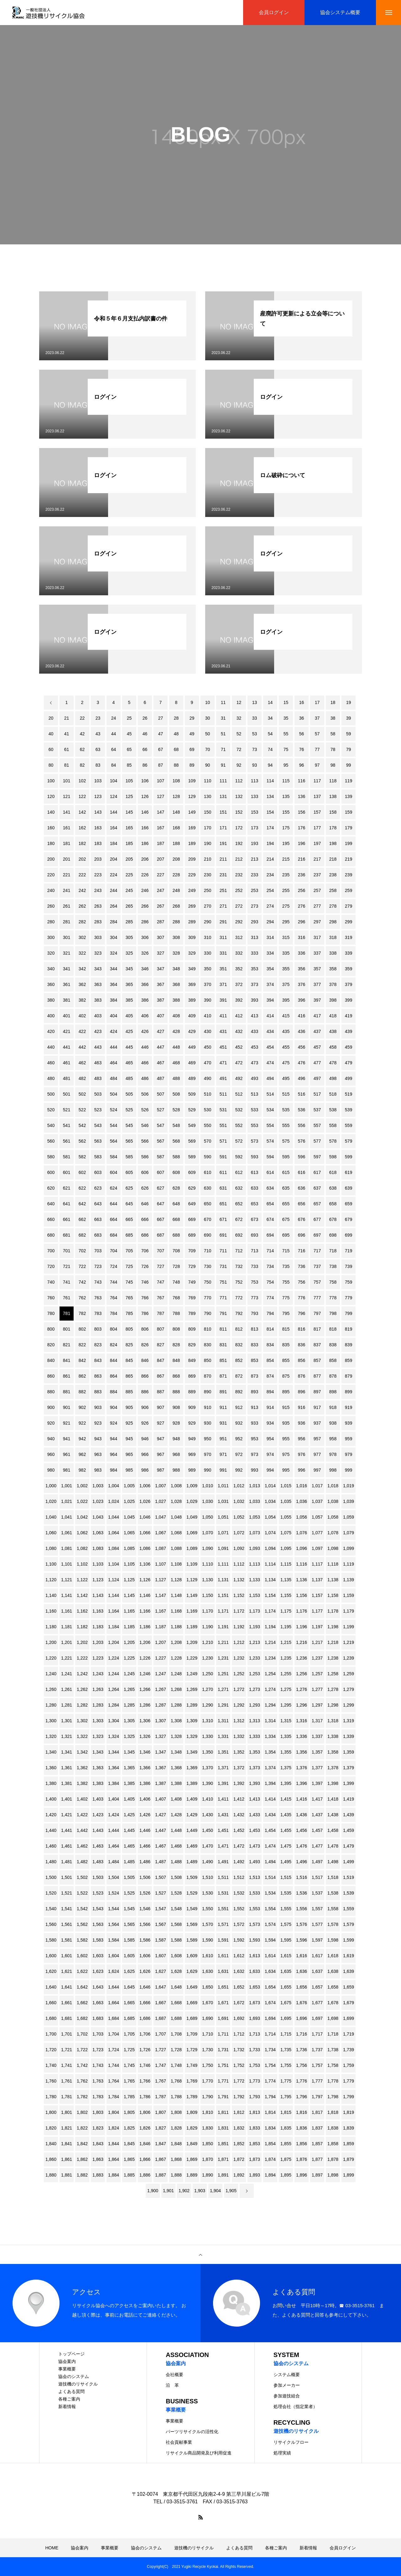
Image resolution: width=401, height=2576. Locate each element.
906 (144, 1407)
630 (207, 1188)
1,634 (270, 1971)
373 (254, 984)
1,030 (207, 1501)
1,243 (97, 1673)
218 (332, 859)
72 (239, 749)
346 (144, 968)
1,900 (152, 2190)
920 (51, 1423)
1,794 (270, 2096)
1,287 (160, 1705)
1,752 (238, 2065)
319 (348, 937)
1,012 (238, 1485)
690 (207, 1235)
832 (238, 1344)
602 (82, 1172)
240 (51, 890)
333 (254, 953)
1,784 (113, 2096)
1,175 (285, 1611)
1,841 (66, 2143)
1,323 (97, 1736)
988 (176, 1470)
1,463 (97, 1846)
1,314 (270, 1720)
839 (348, 1344)
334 (270, 953)
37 (317, 718)
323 (98, 953)
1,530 (207, 1892)
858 (332, 1360)
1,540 (50, 1908)
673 (254, 1219)
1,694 (270, 2018)
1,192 (238, 1626)
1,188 (176, 1626)
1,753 (254, 2065)
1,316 (301, 1720)
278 (332, 906)
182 (82, 843)
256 (301, 890)
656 (301, 1203)
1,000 (50, 1485)
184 (113, 843)
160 (51, 827)
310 (207, 937)
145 (129, 812)
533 (254, 1109)
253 (254, 890)
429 (191, 1031)
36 (301, 718)
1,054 (270, 1517)
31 (223, 718)
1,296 (301, 1705)
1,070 (207, 1532)
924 (113, 1423)
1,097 (317, 1548)
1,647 (160, 1986)
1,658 (332, 1986)
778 (332, 1297)
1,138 (332, 1579)
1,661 (66, 2002)
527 (160, 1109)
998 (332, 1470)
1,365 (129, 1767)
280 (51, 921)
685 (129, 1235)
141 (66, 812)
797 (317, 1313)
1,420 (50, 1814)
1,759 (348, 2065)
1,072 (238, 1532)
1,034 (270, 1501)
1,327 (160, 1736)
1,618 (332, 1955)
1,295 (285, 1705)
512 (238, 1094)
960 (51, 1454)
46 (145, 733)
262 (82, 906)
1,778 (332, 2080)
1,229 (191, 1658)
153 (254, 812)
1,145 (129, 1595)
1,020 (50, 1501)
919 (348, 1407)
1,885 (129, 2174)
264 (113, 906)
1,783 (97, 2096)
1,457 (317, 1830)
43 (98, 733)
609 (191, 1172)
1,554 (270, 1908)
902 (82, 1407)
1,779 (348, 2080)
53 (254, 733)
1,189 (191, 1626)
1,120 (50, 1579)
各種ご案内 (69, 2399)
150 (207, 812)
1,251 (223, 1673)
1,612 (238, 1955)
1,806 (144, 2112)
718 (332, 1250)
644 (113, 1203)
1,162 (82, 1611)
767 (160, 1297)
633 (254, 1188)
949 (191, 1438)
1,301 (66, 1720)
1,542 (82, 1908)
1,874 (270, 2159)
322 (82, 953)
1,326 (144, 1736)
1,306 (144, 1720)
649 (191, 1203)
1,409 (191, 1799)
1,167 (160, 1611)
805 (129, 1329)
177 (317, 827)
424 (113, 1031)
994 (270, 1470)
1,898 (332, 2174)
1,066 (144, 1532)
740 (51, 1282)
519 (348, 1094)
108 (176, 780)
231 (223, 874)
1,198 (332, 1626)
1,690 (207, 2018)
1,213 (254, 1642)
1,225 (129, 1658)
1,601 (66, 1955)
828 (176, 1344)
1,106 (144, 1564)
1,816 (301, 2112)
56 (301, 733)
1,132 (238, 1579)
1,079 (348, 1532)
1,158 (332, 1595)
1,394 (270, 1783)
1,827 (160, 2127)
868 (176, 1376)
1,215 (285, 1642)
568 (176, 1141)
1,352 (238, 1752)
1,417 (317, 1799)
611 (223, 1172)
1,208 (176, 1642)
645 (129, 1203)
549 (191, 1125)
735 (285, 1266)
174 (270, 827)
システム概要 (286, 2374)
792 (238, 1313)
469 (191, 1062)
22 (82, 718)
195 (285, 843)
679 (348, 1219)
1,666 (144, 2002)
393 (254, 1000)
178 (332, 827)
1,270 (207, 1689)
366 (144, 984)
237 (317, 874)
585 (129, 1156)
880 (51, 1391)
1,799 (348, 2096)
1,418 (332, 1799)
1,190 (207, 1626)
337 (317, 953)
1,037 (317, 1501)
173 (254, 827)
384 (113, 1000)
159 (348, 812)
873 (254, 1376)
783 (98, 1313)
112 (238, 780)
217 (317, 859)
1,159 (348, 1595)
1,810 (207, 2112)
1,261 (66, 1689)
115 (285, 780)
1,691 (223, 2018)
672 (238, 1219)
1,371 (223, 1767)
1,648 (176, 1986)
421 (66, 1031)
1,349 (191, 1752)
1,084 (113, 1548)
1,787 (160, 2096)
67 (160, 749)
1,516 (301, 1877)
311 (223, 937)
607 (160, 1172)
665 (129, 1219)
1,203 (97, 1642)
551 (223, 1125)
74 (270, 749)
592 (238, 1156)
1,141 (66, 1595)
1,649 (191, 1986)
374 (270, 984)
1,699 (348, 2018)
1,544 (113, 1908)
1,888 (176, 2174)
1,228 (176, 1658)
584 (113, 1156)
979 (348, 1454)
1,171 (223, 1611)
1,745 (129, 2065)
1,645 (129, 1986)
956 (301, 1438)
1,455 (285, 1830)
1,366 (144, 1767)
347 (160, 968)
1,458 (332, 1830)
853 (254, 1360)
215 (285, 859)
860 (51, 1376)
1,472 (238, 1846)
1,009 (191, 1485)
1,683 (97, 2018)
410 (207, 1015)
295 (285, 921)
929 (191, 1423)
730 (207, 1266)
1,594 (270, 1939)
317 (317, 937)
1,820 (50, 2127)
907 (160, 1407)
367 (160, 984)
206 (144, 859)
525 (129, 1109)
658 (332, 1203)
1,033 (254, 1501)
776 (301, 1297)
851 (223, 1360)
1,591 (223, 1939)
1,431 (223, 1814)
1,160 (50, 1611)
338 (332, 953)
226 (144, 874)
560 (51, 1141)
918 (332, 1407)
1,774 (270, 2080)
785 (129, 1313)
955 (285, 1438)
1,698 (332, 2018)
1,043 (97, 1517)
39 (348, 718)
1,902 (184, 2190)
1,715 (285, 2033)
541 (66, 1125)
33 (254, 718)
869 (191, 1376)
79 (348, 749)
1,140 (50, 1595)
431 (223, 1031)
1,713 (254, 2033)
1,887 (160, 2174)
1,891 (223, 2174)
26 (145, 718)
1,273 (254, 1689)
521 (66, 1109)
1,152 (238, 1595)
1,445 (129, 1830)
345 (129, 968)
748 (176, 1282)
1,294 (270, 1705)
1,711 (223, 2033)
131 (223, 796)
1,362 (82, 1767)
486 (144, 1078)
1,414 (270, 1799)
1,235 (285, 1658)
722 (82, 1266)
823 (98, 1344)
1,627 (160, 1971)
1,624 (113, 1971)
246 (144, 890)
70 (207, 749)
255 (285, 890)
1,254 (270, 1673)
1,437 (317, 1814)
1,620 (50, 1971)
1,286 (144, 1705)
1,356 (301, 1752)
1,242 (82, 1673)
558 (332, 1125)
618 (332, 1172)
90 (207, 765)
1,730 (207, 2049)
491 (223, 1078)
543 (98, 1125)
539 (348, 1109)
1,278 (332, 1689)
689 (191, 1235)
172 (238, 827)
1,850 (207, 2143)
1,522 (82, 1892)
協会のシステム (73, 2376)
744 (113, 1282)
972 (238, 1454)
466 (144, 1062)
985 (129, 1470)
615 (285, 1172)
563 (98, 1141)
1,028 (176, 1501)
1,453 (254, 1830)
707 (160, 1250)
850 (207, 1360)
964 (113, 1454)
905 (129, 1407)
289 (191, 921)
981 (66, 1470)
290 (207, 921)
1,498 (332, 1861)
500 (51, 1094)
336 (301, 953)
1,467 (160, 1846)
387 (160, 1000)
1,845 (129, 2143)
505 (129, 1094)
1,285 (129, 1705)
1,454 (270, 1830)
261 (66, 906)
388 (176, 1000)
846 (144, 1360)
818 (332, 1329)
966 (144, 1454)
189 (191, 843)
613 (254, 1172)
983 (98, 1470)
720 (51, 1266)
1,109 (191, 1564)
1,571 (223, 1924)
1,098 (332, 1548)
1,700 (50, 2033)
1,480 (50, 1861)
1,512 (238, 1877)
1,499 (348, 1861)
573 (254, 1141)
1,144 (113, 1595)
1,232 (238, 1658)
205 (129, 859)
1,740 (50, 2065)
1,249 (191, 1673)
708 (176, 1250)
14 (270, 702)
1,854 (270, 2143)
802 (82, 1329)
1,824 (113, 2127)
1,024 (113, 1501)
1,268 (176, 1689)
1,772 (238, 2080)
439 (348, 1031)
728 (176, 1266)
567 (160, 1141)
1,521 (66, 1892)
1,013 (254, 1485)
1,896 (301, 2174)
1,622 (82, 1971)
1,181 (66, 1626)
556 (301, 1125)
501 (66, 1094)
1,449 (191, 1830)
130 (207, 796)
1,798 (332, 2096)
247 (160, 890)
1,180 (50, 1626)
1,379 (348, 1767)
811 (223, 1329)
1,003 (97, 1485)
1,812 (238, 2112)
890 (207, 1391)
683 (98, 1235)
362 (82, 984)
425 (129, 1031)
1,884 (113, 2174)
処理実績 (282, 2453)
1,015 (285, 1485)
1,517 (317, 1877)
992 (238, 1470)
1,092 (238, 1548)
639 (348, 1188)
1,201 (66, 1642)
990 (207, 1470)
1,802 (82, 2112)
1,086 (144, 1548)
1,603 (97, 1955)
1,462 (82, 1846)
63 (98, 749)
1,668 (176, 2002)
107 (160, 780)
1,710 (207, 2033)
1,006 (144, 1485)
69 (192, 749)
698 (332, 1235)
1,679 (348, 2002)
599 (348, 1156)
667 (160, 1219)
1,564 (113, 1924)
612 (238, 1172)
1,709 (191, 2033)
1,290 (207, 1705)
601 (66, 1172)
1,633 (254, 1971)
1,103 (97, 1564)
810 (207, 1329)
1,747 (160, 2065)
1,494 (270, 1861)
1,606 (144, 1955)
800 (51, 1329)
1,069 (191, 1532)
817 (317, 1329)
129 (191, 796)
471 (223, 1062)
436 (301, 1031)
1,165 (129, 1611)
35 (286, 718)
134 (270, 796)
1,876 (301, 2159)
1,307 (160, 1720)
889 (191, 1391)
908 (176, 1407)
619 (348, 1172)
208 (176, 859)
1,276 (301, 1689)
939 (348, 1423)
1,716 (301, 2033)
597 (317, 1156)
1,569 (191, 1924)
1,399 (348, 1783)
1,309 (191, 1720)
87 (160, 765)
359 (348, 968)
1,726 (144, 2049)
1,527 (160, 1892)
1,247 (160, 1673)
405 (129, 1015)
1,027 (160, 1501)
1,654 (270, 1986)
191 (223, 843)
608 (176, 1172)
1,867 (160, 2159)
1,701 (66, 2033)
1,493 (254, 1861)
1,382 (82, 1783)
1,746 (144, 2065)
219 (348, 859)
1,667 (160, 2002)
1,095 (285, 1548)
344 (113, 968)
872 (238, 1376)
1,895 (285, 2174)
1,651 (223, 1986)
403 (98, 1015)
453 (254, 1047)
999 (348, 1470)
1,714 (270, 2033)
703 (98, 1250)
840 (51, 1360)
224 (113, 874)
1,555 (285, 1908)
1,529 (191, 1892)
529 (191, 1109)
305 (129, 937)
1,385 (129, 1783)
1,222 (82, 1658)
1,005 (129, 1485)
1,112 (238, 1564)
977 (317, 1454)
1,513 (254, 1877)
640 (51, 1203)
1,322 (82, 1736)
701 (66, 1250)
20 (51, 718)
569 (191, 1141)
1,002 (82, 1485)
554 (270, 1125)
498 (332, 1078)
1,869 (191, 2159)
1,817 (317, 2112)
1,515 (285, 1877)
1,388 (176, 1783)
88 (176, 765)
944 (113, 1438)
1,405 (129, 1799)
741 (66, 1282)
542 (82, 1125)
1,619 (348, 1955)
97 (317, 765)
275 (285, 906)
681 (66, 1235)
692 (238, 1235)
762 (82, 1297)
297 (317, 921)
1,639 (348, 1971)
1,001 (66, 1485)
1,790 (207, 2096)
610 (207, 1172)
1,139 (348, 1579)
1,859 (348, 2143)
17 (317, 702)
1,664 (113, 2002)
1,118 (332, 1564)
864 (113, 1376)
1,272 (238, 1689)
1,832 (238, 2127)
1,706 (144, 2033)
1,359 (348, 1752)
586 (144, 1156)
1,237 (317, 1658)
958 (332, 1438)
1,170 (207, 1611)
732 (238, 1266)
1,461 (66, 1846)
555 (285, 1125)
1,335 (285, 1736)
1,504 (113, 1877)
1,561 (66, 1924)
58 (333, 733)
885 (129, 1391)
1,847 (160, 2143)
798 (332, 1313)
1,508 (176, 1877)
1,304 (113, 1720)
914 (270, 1407)
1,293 (254, 1705)
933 (254, 1423)
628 (176, 1188)
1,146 (144, 1595)
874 (270, 1376)
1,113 (254, 1564)
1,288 (176, 1705)
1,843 (97, 2143)
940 (51, 1438)
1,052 (238, 1517)
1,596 (301, 1939)
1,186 (144, 1626)
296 (301, 921)
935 (285, 1423)
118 (332, 780)
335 (285, 953)
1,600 (50, 1955)
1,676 (301, 2002)
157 (317, 812)
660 (51, 1219)
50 (207, 733)
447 (160, 1047)
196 (301, 843)
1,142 (82, 1595)
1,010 (207, 1485)
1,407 (160, 1799)
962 (82, 1454)
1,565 (129, 1924)
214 (270, 859)
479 (348, 1062)
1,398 (332, 1783)
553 (254, 1125)
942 (82, 1438)
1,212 (238, 1642)
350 (207, 968)
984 (113, 1470)
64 (113, 749)
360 (51, 984)
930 (207, 1423)
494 (270, 1078)
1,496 (301, 1861)
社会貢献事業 (179, 2442)
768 (176, 1297)
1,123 (97, 1579)
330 (207, 953)
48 (176, 733)
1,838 (332, 2127)
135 (285, 796)
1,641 (66, 1986)
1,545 (129, 1908)
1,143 (97, 1595)
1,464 (113, 1846)
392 (238, 1000)
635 (285, 1188)
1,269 (191, 1689)
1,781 (66, 2096)
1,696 (301, 2018)
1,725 (129, 2049)
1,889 (191, 2174)
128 (176, 796)
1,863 (97, 2159)
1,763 (97, 2080)
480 (51, 1078)
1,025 (129, 1501)
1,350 (207, 1752)
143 (98, 812)
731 (223, 1266)
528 (176, 1109)
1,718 (332, 2033)
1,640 (50, 1986)
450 (207, 1047)
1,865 (129, 2159)
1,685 (129, 2018)
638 (332, 1188)
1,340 (50, 1752)
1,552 (238, 1908)
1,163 (97, 1611)
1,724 (113, 2049)
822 (82, 1344)
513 (254, 1094)
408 (176, 1015)
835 (285, 1344)
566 (144, 1141)
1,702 (82, 2033)
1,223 (97, 1658)
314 (270, 937)
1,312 (238, 1720)
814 (270, 1329)
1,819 (348, 2112)
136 (301, 796)
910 (207, 1407)
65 (129, 749)
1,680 (50, 2018)
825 (129, 1344)
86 (145, 765)
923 (98, 1423)
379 (348, 984)
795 (285, 1313)
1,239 (348, 1658)
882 (82, 1391)
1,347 (160, 1752)
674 (270, 1219)
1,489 (191, 1861)
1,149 (191, 1595)
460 (51, 1062)
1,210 (207, 1642)
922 (82, 1423)
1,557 (317, 1908)
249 (191, 890)
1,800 (50, 2112)
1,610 (207, 1955)
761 (66, 1297)
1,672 (238, 2002)
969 (191, 1454)
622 (82, 1188)
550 (207, 1125)
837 (317, 1344)
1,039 (348, 1501)
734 (270, 1266)
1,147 (160, 1595)
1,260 (50, 1689)
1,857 (317, 2143)
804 (113, 1329)
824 (113, 1344)
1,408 (176, 1799)
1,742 (82, 2065)
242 (82, 890)
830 (207, 1344)
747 (160, 1282)
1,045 (129, 1517)
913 (254, 1407)
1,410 (207, 1799)
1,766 (144, 2080)
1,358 (332, 1752)
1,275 (285, 1689)
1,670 (207, 2002)
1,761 (66, 2080)
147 (160, 812)
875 (285, 1376)
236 (301, 874)
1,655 (285, 1986)
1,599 (348, 1939)
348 (176, 968)
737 (317, 1266)
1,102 (82, 1564)
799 (348, 1313)
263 (98, 906)
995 (285, 1470)
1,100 (50, 1564)
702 (82, 1250)
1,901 (168, 2190)
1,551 (223, 1908)
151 (223, 812)
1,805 (129, 2112)
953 (254, 1438)
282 (82, 921)
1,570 (207, 1924)
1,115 (285, 1564)
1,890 (207, 2174)
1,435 (285, 1814)
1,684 (113, 2018)
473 (254, 1062)
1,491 (223, 1861)
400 (51, 1015)
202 (82, 859)
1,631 (223, 1971)
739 (348, 1266)
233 (254, 874)
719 (348, 1250)
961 (66, 1454)
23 (98, 718)
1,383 (97, 1783)
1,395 (285, 1783)
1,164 (113, 1611)
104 (113, 780)
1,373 (254, 1767)
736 (301, 1266)
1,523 (97, 1892)
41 (66, 733)
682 (82, 1235)
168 (176, 827)
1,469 (191, 1846)
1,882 (82, 2174)
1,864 (113, 2159)
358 (332, 968)
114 (270, 780)
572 (238, 1141)
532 (238, 1109)
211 (223, 859)
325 (129, 953)
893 (254, 1391)
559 (348, 1125)
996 (301, 1470)
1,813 (254, 2112)
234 (270, 874)
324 (113, 953)
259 (348, 890)
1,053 (254, 1517)
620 (51, 1188)
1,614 (270, 1955)
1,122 (82, 1579)
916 (301, 1407)
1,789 (191, 2096)
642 (82, 1203)
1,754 (270, 2065)
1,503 (97, 1877)
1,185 (129, 1626)
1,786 (144, 2096)
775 (285, 1297)
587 (160, 1156)
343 (98, 968)
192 (238, 843)
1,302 (82, 1720)
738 (332, 1266)
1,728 (176, 2049)
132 (238, 796)
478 (332, 1062)
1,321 (66, 1736)
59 (348, 733)
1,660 (50, 2002)
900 (51, 1407)
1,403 (97, 1799)
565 (129, 1141)
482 (82, 1078)
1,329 (191, 1736)
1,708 (176, 2033)
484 (113, 1078)
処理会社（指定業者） (295, 2406)
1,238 (332, 1658)
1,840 (50, 2143)
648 (176, 1203)
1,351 (223, 1752)
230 (207, 874)
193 (254, 843)
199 (348, 843)
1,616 (301, 1955)
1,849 (191, 2143)
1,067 (160, 1532)
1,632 (238, 1971)
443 (98, 1047)
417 (317, 1015)
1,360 (50, 1767)
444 (113, 1047)
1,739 (348, 2049)
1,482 (82, 1861)
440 (51, 1047)
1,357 (317, 1752)
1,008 (176, 1485)
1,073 (254, 1532)
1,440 (50, 1830)
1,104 (113, 1564)
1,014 (270, 1485)
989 (191, 1470)
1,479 (348, 1846)
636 (301, 1188)
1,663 (97, 2002)
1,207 (160, 1642)
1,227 (160, 1658)
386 (144, 1000)
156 (301, 812)
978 (332, 1454)
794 (270, 1313)
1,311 (223, 1720)
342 (82, 968)
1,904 (215, 2190)
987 (160, 1470)
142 (82, 812)
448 (176, 1047)
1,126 (144, 1579)
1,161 (66, 1611)
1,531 (223, 1892)
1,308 (176, 1720)
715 (285, 1250)
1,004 (113, 1485)
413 (254, 1015)
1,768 (176, 2080)
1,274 (270, 1689)
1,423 (97, 1814)
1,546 (144, 1908)
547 (160, 1125)
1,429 (191, 1814)
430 (207, 1031)
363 (98, 984)
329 (191, 953)
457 (317, 1047)
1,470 (207, 1846)
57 (317, 733)
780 (51, 1313)
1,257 (317, 1673)
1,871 (223, 2159)
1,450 (207, 1830)
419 (348, 1015)
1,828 (176, 2127)
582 (82, 1156)
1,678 (332, 2002)
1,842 (82, 2143)
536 (301, 1109)
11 (223, 702)
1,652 (238, 1986)
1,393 (254, 1783)
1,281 (66, 1705)
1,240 (50, 1673)
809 (191, 1329)
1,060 (50, 1532)
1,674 (270, 2002)
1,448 (176, 1830)
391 (223, 1000)
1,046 (144, 1517)
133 (254, 796)
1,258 (332, 1673)
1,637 (317, 1971)
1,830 (207, 2127)
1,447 (160, 1830)
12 (239, 702)
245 (129, 890)
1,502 (82, 1877)
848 (176, 1360)
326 (144, 953)
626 (144, 1188)
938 (332, 1423)
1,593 (254, 1939)
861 (66, 1376)
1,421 (66, 1814)
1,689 (191, 2018)
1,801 (66, 2112)
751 (223, 1282)
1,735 (285, 2049)
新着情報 (67, 2406)
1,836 (301, 2127)
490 (207, 1078)
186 (144, 843)
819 (348, 1329)
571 (223, 1141)
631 (223, 1188)
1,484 (113, 1861)
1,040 (50, 1517)
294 (270, 921)
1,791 (223, 2096)
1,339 (348, 1736)
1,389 (191, 1783)
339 (348, 953)
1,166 (144, 1611)
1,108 (176, 1564)
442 (82, 1047)
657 (317, 1203)
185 (129, 843)
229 (191, 874)
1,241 (66, 1673)
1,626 (144, 1971)
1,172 (238, 1611)
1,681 (66, 2018)
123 (98, 796)
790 (207, 1313)
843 (98, 1360)
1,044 (113, 1517)
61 (66, 749)
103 (98, 780)
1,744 (113, 2065)
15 (286, 702)
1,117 (317, 1564)
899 (348, 1391)
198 (332, 843)
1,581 (66, 1939)
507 (160, 1094)
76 (301, 749)
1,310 (207, 1720)
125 (129, 796)
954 (270, 1438)
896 (301, 1391)
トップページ (71, 2354)
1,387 (160, 1783)
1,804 (113, 2112)
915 (285, 1407)
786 (144, 1313)
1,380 (50, 1783)
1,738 (332, 2049)
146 (144, 812)
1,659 (348, 1986)
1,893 (254, 2174)
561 (66, 1141)
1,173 (254, 1611)
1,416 (301, 1799)
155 (285, 812)
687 (160, 1235)
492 (238, 1078)
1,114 (270, 1564)
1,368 (176, 1767)
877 (317, 1376)
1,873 (254, 2159)
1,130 (207, 1579)
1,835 (285, 2127)
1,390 (207, 1783)
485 (129, 1078)
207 (160, 859)
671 (223, 1219)
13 (254, 702)
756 (301, 1282)
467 (160, 1062)
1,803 (97, 2112)
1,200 (50, 1642)
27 (160, 718)
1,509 (191, 1877)
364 (113, 984)
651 (223, 1203)
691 (223, 1235)
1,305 (129, 1720)
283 (98, 921)
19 (348, 702)
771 (223, 1297)
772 (238, 1297)
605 (129, 1172)
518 (332, 1094)
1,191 (223, 1626)
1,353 (254, 1752)
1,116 (301, 1564)
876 (301, 1376)
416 (301, 1015)
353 (254, 968)
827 (160, 1344)
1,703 (97, 2033)
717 (317, 1250)
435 (285, 1031)
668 (176, 1219)
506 (144, 1094)
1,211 (223, 1642)
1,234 (270, 1658)
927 (160, 1423)
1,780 (50, 2096)
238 (332, 874)
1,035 (285, 1501)
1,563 (97, 1924)
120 (51, 796)
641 (66, 1203)
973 (254, 1454)
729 (191, 1266)
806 (144, 1329)
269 (191, 906)
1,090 (207, 1548)
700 (51, 1250)
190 (207, 843)
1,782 (82, 2096)
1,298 (332, 1705)
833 (254, 1344)
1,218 (332, 1642)
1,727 (160, 2049)
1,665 (129, 2002)
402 (82, 1015)
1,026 (144, 1501)
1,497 (317, 1861)
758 (332, 1282)
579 (348, 1141)
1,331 (223, 1736)
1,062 (82, 1532)
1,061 (66, 1532)
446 (144, 1047)
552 (238, 1125)
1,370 (207, 1767)
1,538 (332, 1892)
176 (301, 827)
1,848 (176, 2143)
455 (285, 1047)
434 (270, 1031)
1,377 (317, 1767)
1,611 (223, 1955)
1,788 (176, 2096)
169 (191, 827)
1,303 (97, 1720)
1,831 (223, 2127)
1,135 (285, 1579)
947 (160, 1438)
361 (66, 984)
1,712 (238, 2033)
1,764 (113, 2080)
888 (176, 1391)
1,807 (160, 2112)
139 (348, 796)
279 (348, 906)
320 (51, 953)
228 (176, 874)
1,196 (301, 1626)
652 (238, 1203)
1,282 (82, 1705)
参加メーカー (286, 2385)
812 (238, 1329)
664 (113, 1219)
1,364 (113, 1767)
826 (144, 1344)
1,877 (317, 2159)
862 (82, 1376)
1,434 (270, 1814)
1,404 (113, 1799)
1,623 (97, 1971)
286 (144, 921)
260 (51, 906)
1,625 (129, 1971)
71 (223, 749)
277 (317, 906)
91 (223, 765)
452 (238, 1047)
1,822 (82, 2127)
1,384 (113, 1783)
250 (207, 890)
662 (82, 1219)
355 (285, 968)
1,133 (254, 1579)
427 (160, 1031)
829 (191, 1344)
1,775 (285, 2080)
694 (270, 1235)
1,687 (160, 2018)
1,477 (317, 1846)
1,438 (332, 1814)
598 (332, 1156)
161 (66, 827)
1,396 (301, 1783)
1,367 (160, 1767)
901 (66, 1407)
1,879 (348, 2159)
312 (238, 937)
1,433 (254, 1814)
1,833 (254, 2127)
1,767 (160, 2080)
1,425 (129, 1814)
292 (238, 921)
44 (113, 733)
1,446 (144, 1830)
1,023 (97, 1501)
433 (254, 1031)
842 (82, 1360)
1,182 (82, 1626)
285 (129, 921)
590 (207, 1156)
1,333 (254, 1736)
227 (160, 874)
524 (113, 1109)
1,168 (176, 1611)
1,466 (144, 1846)
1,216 (301, 1642)
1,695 (285, 2018)
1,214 (270, 1642)
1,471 (223, 1846)
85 (129, 765)
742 (82, 1282)
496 (301, 1078)
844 (113, 1360)
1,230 (207, 1658)
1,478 (332, 1846)
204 (113, 859)
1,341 (66, 1752)
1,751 (223, 2065)
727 (160, 1266)
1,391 (223, 1783)
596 (301, 1156)
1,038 (332, 1501)
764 (113, 1297)
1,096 (301, 1548)
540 (51, 1125)
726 (144, 1266)
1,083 (97, 1548)
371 (223, 984)
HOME (51, 2547)
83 (98, 765)
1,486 (144, 1861)
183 (98, 843)
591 (223, 1156)
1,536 (301, 1892)
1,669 (191, 2002)
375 (285, 984)
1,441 (66, 1830)
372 (238, 984)
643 (98, 1203)
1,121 (66, 1579)
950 (207, 1438)
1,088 (176, 1548)
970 (207, 1454)
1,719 (348, 2033)
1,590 (207, 1939)
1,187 (160, 1626)
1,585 (129, 1939)
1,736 (301, 2049)
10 (207, 702)
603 (98, 1172)
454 (270, 1047)
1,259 (348, 1673)
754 (270, 1282)
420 (51, 1031)
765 (129, 1297)
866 (144, 1376)
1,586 (144, 1939)
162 (82, 827)
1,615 (285, 1955)
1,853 (254, 2143)
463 (98, 1062)
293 (254, 921)
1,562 (82, 1924)
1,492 (238, 1861)
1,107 (160, 1564)
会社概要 (174, 2374)
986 (144, 1470)
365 (129, 984)
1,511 (223, 1877)
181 (66, 843)
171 (223, 827)
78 (333, 749)
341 (66, 968)
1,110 (207, 1564)
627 (160, 1188)
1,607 (160, 1955)
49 (192, 733)
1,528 (176, 1892)
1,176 (301, 1611)
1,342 (82, 1752)
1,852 (238, 2143)
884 (113, 1391)
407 (160, 1015)
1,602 (82, 1955)
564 (113, 1141)
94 (270, 765)
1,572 (238, 1924)
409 (191, 1015)
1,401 (66, 1799)
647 (160, 1203)
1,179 (348, 1611)
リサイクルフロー (291, 2442)
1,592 (238, 1939)
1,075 (285, 1532)
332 (238, 953)
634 (270, 1188)
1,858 (332, 2143)
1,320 (50, 1736)
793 (254, 1313)
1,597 (317, 1939)
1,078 (332, 1532)
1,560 (50, 1924)
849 (191, 1360)
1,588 (176, 1939)
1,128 (176, 1579)
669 (191, 1219)
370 (207, 984)
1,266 (144, 1689)
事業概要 (67, 2369)
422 (82, 1031)
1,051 (223, 1517)
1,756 (301, 2065)
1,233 (254, 1658)
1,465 (129, 1846)
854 (270, 1360)
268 (176, 906)
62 (82, 749)
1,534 (270, 1892)
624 (113, 1188)
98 (333, 765)
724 (113, 1266)
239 (348, 874)
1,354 (270, 1752)
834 (270, 1344)
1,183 (97, 1626)
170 (207, 827)
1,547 (160, 1908)
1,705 (129, 2033)
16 (301, 702)
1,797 (317, 2096)
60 (51, 749)
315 (285, 937)
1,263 (97, 1689)
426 (144, 1031)
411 (223, 1015)
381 (66, 1000)
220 (51, 874)
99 (348, 765)
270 (207, 906)
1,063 (97, 1532)
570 (207, 1141)
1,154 (270, 1595)
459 (348, 1047)
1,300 (50, 1720)
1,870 (207, 2159)
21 (66, 718)
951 (223, 1438)
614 (270, 1172)
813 (254, 1329)
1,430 (207, 1814)
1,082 (82, 1548)
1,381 (66, 1783)
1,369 (191, 1767)
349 (191, 968)
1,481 (66, 1861)
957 (317, 1438)
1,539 (348, 1892)
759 (348, 1282)
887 (160, 1391)
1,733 (254, 2049)
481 (66, 1078)
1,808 (176, 2112)
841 (66, 1360)
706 (144, 1250)
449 (191, 1047)
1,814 (270, 2112)
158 (332, 812)
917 (317, 1407)
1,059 (348, 1517)
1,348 (176, 1752)
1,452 (238, 1830)
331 (223, 953)
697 (317, 1235)
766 (144, 1297)
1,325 (129, 1736)
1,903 (199, 2190)
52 (239, 733)
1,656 (301, 1986)
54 (270, 733)
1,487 (160, 1861)
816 (301, 1329)
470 (207, 1062)
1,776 (301, 2080)
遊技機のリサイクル (78, 2384)
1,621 (66, 1971)
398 (332, 1000)
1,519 (348, 1877)
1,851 (223, 2143)
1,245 (129, 1673)
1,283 (97, 1705)
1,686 (144, 2018)
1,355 (285, 1752)
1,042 (82, 1517)
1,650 (207, 1986)
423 (98, 1031)
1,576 (301, 1924)
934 (270, 1423)
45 (129, 733)
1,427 (160, 1814)
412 (238, 1015)
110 (207, 780)
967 (160, 1454)
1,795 (285, 2096)
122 (82, 796)
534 (270, 1109)
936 (301, 1423)
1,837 (317, 2127)
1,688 (176, 2018)
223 (98, 874)
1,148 (176, 1595)
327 (160, 953)
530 (207, 1109)
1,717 (317, 2033)
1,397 (317, 1783)
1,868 (176, 2159)
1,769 (191, 2080)
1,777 (317, 2080)
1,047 (160, 1517)
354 (270, 968)
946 (144, 1438)
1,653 (254, 1986)
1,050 (207, 1517)
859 (348, 1360)
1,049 (191, 1517)
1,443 (97, 1830)
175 (285, 827)
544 (113, 1125)
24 (113, 718)
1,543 (97, 1908)
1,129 (191, 1579)
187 (160, 843)
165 (129, 827)
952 (238, 1438)
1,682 (82, 2018)
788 (176, 1313)
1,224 (113, 1658)
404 (113, 1015)
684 (113, 1235)
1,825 (129, 2127)
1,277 (317, 1689)
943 (98, 1438)
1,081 (66, 1548)
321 (66, 953)
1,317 (317, 1720)
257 (317, 890)
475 (285, 1062)
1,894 (270, 2174)
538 (332, 1109)
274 (270, 906)
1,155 (285, 1595)
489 (191, 1078)
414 (270, 1015)
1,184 (113, 1626)
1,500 (50, 1877)
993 (254, 1470)
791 (223, 1313)
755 (285, 1282)
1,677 (317, 2002)
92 (239, 765)
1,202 (82, 1642)
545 (129, 1125)
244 (113, 890)
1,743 (97, 2065)
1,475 (285, 1846)
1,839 (348, 2127)
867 (160, 1376)
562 (82, 1141)
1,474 (270, 1846)
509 (191, 1094)
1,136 (301, 1579)
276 (301, 906)
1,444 (113, 1830)
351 (223, 968)
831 (223, 1344)
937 (317, 1423)
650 (207, 1203)
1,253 (254, 1673)
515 (285, 1094)
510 (207, 1094)
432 (238, 1031)
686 (144, 1235)
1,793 (254, 2096)
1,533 (254, 1892)
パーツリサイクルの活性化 (192, 2431)
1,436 (301, 1814)
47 (160, 733)
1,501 (66, 1877)
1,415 (285, 1799)
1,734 (270, 2049)
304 (113, 937)
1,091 (223, 1548)
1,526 (144, 1892)
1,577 (317, 1924)
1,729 (191, 2049)
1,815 (285, 2112)
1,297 (317, 1705)
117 (317, 780)
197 (317, 843)
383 (98, 1000)
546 (144, 1125)
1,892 (238, 2174)
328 (176, 953)
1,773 (254, 2080)
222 (82, 874)
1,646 (144, 1986)
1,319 (348, 1720)
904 (113, 1407)
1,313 (254, 1720)
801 (66, 1329)
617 (317, 1172)
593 (254, 1156)
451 (223, 1047)
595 (285, 1156)
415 (285, 1015)
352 (238, 968)
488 (176, 1078)
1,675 (285, 2002)
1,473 (254, 1846)
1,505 (129, 1877)
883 (98, 1391)
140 (51, 812)
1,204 (113, 1642)
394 (270, 1000)
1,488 (176, 1861)
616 (301, 1172)
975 (285, 1454)
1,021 (66, 1501)
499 (348, 1078)
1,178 (332, 1611)
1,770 (207, 2080)
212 (238, 859)
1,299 (348, 1705)
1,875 (285, 2159)
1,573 (254, 1924)
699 (348, 1235)
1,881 (66, 2174)
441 (66, 1047)
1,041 (66, 1517)
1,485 (129, 1861)
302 (82, 937)
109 (191, 780)
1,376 (301, 1767)
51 (223, 733)
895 (285, 1391)
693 (254, 1235)
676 (301, 1219)
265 (129, 906)
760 (51, 1297)
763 (98, 1297)
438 (332, 1031)
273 (254, 906)
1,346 (144, 1752)
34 (270, 718)
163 (98, 827)
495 (285, 1078)
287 (160, 921)
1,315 (285, 1720)
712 (238, 1250)
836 (301, 1344)
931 (223, 1423)
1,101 (66, 1564)
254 (270, 890)
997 (317, 1470)
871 (223, 1376)
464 (113, 1062)
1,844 (113, 2143)
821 (66, 1344)
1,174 (270, 1611)
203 (98, 859)
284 (113, 921)
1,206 (144, 1642)
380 (51, 1000)
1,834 (270, 2127)
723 (98, 1266)
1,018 (332, 1485)
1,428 (176, 1814)
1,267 (160, 1689)
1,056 (301, 1517)
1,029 (191, 1501)
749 (191, 1282)
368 (176, 984)
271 (223, 906)
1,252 (238, 1673)
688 (176, 1235)
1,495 (285, 1861)
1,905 (231, 2190)
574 (270, 1141)
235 (285, 874)
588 (176, 1156)
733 (254, 1266)
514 (270, 1094)
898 (332, 1391)
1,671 (223, 2002)
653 (254, 1203)
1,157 (317, 1595)
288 (176, 921)
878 (332, 1376)
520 (51, 1109)
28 (176, 718)
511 (223, 1094)
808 (176, 1329)
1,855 (285, 2143)
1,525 (129, 1892)
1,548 (176, 1908)
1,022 (82, 1501)
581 (66, 1156)
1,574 (270, 1924)
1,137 (317, 1579)
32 (239, 718)
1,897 (317, 2174)
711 (223, 1250)
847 (160, 1360)
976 (301, 1454)
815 (285, 1329)
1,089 (191, 1548)
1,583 (97, 1939)
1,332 (238, 1736)
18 (333, 702)
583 (98, 1156)
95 (286, 765)
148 (176, 812)
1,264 (113, 1689)
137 (317, 796)
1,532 (238, 1892)
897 (317, 1391)
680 (51, 1235)
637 (317, 1188)
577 (317, 1141)
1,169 (191, 1611)
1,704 (113, 2033)
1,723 (97, 2049)
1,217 (317, 1642)
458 (332, 1047)
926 (144, 1423)
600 (51, 1172)
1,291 (223, 1705)
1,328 (176, 1736)
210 (207, 859)
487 (160, 1078)
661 (66, 1219)
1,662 (82, 2002)
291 (223, 921)
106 (144, 780)
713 (254, 1250)
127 (160, 796)
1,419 (348, 1799)
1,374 (270, 1767)
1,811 (223, 2112)
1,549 (191, 1908)
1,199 (348, 1626)
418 (332, 1015)
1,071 (223, 1532)
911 (223, 1407)
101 (66, 780)
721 (66, 1266)
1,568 (176, 1924)
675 (285, 1219)
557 (317, 1125)
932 (238, 1423)
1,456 (301, 1830)
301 (66, 937)
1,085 (129, 1548)
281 (66, 921)
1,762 (82, 2080)
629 (191, 1188)
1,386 (144, 1783)
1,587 (160, 1939)
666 (144, 1219)
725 (129, 1266)
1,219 (348, 1642)
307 (160, 937)
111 (223, 780)
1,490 (207, 1861)
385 (129, 1000)
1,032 (238, 1501)
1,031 (223, 1501)
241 (66, 890)
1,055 (285, 1517)
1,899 (348, 2174)
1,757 (317, 2065)
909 (191, 1407)
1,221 (66, 1658)
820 (51, 1344)
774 (270, 1297)
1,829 (191, 2127)
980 (51, 1470)
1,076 (301, 1532)
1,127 (160, 1579)
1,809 (191, 2112)
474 (270, 1062)
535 (285, 1109)
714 (270, 1250)
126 (144, 796)
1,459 (348, 1830)
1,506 (144, 1877)
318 (332, 937)
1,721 (66, 2049)
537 (317, 1109)
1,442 (82, 1830)
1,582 (82, 1939)
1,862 (82, 2159)
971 (223, 1454)
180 (51, 843)
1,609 (191, 1955)
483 (98, 1078)
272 (238, 906)
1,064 (113, 1532)
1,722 (82, 2049)
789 (191, 1313)
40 (51, 733)
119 (348, 780)
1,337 (317, 1736)
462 (82, 1062)
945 (129, 1438)
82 (82, 765)
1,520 (50, 1892)
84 (113, 765)
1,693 (254, 2018)
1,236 (301, 1658)
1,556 (301, 1908)
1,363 (97, 1767)
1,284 (113, 1705)
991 (223, 1470)
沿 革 (172, 2385)
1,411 (223, 1799)
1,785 (129, 2096)
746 (144, 1282)
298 (332, 921)
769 (191, 1297)
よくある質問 (71, 2391)
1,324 (113, 1736)
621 (66, 1188)
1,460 (50, 1846)
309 (191, 937)
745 (129, 1282)
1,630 (207, 1971)
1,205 (129, 1642)
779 (348, 1297)
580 (51, 1156)
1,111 (223, 1564)
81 (66, 765)
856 (301, 1360)
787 (160, 1313)
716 (301, 1250)
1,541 (66, 1908)
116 (301, 780)
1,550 (207, 1908)
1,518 (332, 1877)
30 (207, 718)
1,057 (317, 1517)
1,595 (285, 1939)
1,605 (129, 1955)
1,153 (254, 1595)
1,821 (66, 2127)
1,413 (254, 1799)
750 (207, 1282)
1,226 (144, 1658)
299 (348, 921)
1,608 (176, 1955)
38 (333, 718)
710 (207, 1250)
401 (66, 1015)
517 (317, 1094)
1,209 (191, 1642)
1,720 (50, 2049)
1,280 (50, 1705)
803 (98, 1329)
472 (238, 1062)
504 (113, 1094)
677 (317, 1219)
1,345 (129, 1752)
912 (238, 1407)
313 (254, 937)
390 (207, 1000)
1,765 (129, 2080)
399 (348, 1000)
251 (223, 890)
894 (270, 1391)
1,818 (332, 2112)
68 (176, 749)
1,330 (207, 1736)
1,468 (176, 1846)
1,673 (254, 2002)
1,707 (160, 2033)
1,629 (191, 1971)
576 (301, 1141)
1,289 (191, 1705)
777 (317, 1297)
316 (301, 937)
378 (332, 984)
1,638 (332, 1971)
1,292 (238, 1705)
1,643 (97, 1986)
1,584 (113, 1939)
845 (129, 1360)
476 (301, 1062)
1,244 (113, 1673)
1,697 (317, 2018)
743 (98, 1282)
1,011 (223, 1485)
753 (254, 1282)
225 (129, 874)
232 (238, 874)
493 (254, 1078)
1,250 (207, 1673)
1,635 (285, 1971)
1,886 (144, 2174)
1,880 (50, 2174)
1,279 (348, 1689)
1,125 (129, 1579)
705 (129, 1250)
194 (270, 843)
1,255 (285, 1673)
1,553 (254, 1908)
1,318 (332, 1720)
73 (254, 749)
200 (51, 859)
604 (113, 1172)
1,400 (50, 1799)
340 (51, 968)
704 (113, 1250)
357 (317, 968)
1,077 (317, 1532)
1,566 (144, 1924)
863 (98, 1376)
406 (144, 1015)
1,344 (113, 1752)
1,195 (285, 1626)
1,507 (160, 1877)
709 (191, 1250)
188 (176, 843)
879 (348, 1376)
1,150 (207, 1595)
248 (176, 890)
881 (66, 1391)
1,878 (332, 2159)
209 (191, 859)
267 (160, 906)
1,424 (113, 1814)
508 (176, 1094)
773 (254, 1297)
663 (98, 1219)
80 (51, 765)
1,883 (97, 2174)
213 (254, 859)
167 (160, 827)
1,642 (82, 1986)
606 (144, 1172)
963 (98, 1454)
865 (129, 1376)
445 (129, 1047)
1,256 (301, 1673)
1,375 (285, 1767)
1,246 (144, 1673)
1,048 (176, 1517)
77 (317, 749)
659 (348, 1203)
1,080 (50, 1548)
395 (285, 1000)
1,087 (160, 1548)
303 (98, 937)
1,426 (144, 1814)
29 (192, 718)
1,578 (332, 1924)
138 (332, 796)
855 (285, 1360)
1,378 (332, 1767)
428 (176, 1031)
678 (332, 1219)
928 (176, 1423)
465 (129, 1062)
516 (301, 1094)
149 (191, 812)
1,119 (348, 1564)
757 (317, 1282)
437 (317, 1031)
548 (176, 1125)
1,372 (238, 1767)
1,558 (332, 1908)
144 (113, 812)
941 (66, 1438)
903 (98, 1407)
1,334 (270, 1736)
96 (301, 765)
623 (98, 1188)
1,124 (113, 1579)
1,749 (191, 2065)
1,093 (254, 1548)
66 (145, 749)
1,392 (238, 1783)
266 (144, 906)
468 (176, 1062)
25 (129, 718)
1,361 (66, 1767)
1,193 (254, 1626)
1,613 (254, 1955)
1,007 (160, 1485)
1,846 (144, 2143)
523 (98, 1109)
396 (301, 1000)
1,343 (97, 1752)
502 (82, 1094)
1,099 (348, 1548)
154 (270, 812)
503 (98, 1094)
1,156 (301, 1595)
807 (160, 1329)
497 (317, 1078)
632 (238, 1188)
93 (254, 765)
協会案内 (67, 2361)
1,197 (317, 1626)
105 (129, 780)
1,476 (301, 1846)
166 (144, 827)
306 (144, 937)
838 (332, 1344)
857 (317, 1360)
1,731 (223, 2049)
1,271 (223, 1689)
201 (66, 859)
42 (82, 733)
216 (301, 859)
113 (254, 780)
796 (301, 1313)
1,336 (301, 1736)
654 (270, 1203)
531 (223, 1109)
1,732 (238, 2049)
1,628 (176, 1971)
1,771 (223, 2080)
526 (144, 1109)
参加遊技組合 (286, 2396)
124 (113, 796)
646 (144, 1203)
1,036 (301, 1501)
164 (113, 827)
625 (129, 1188)
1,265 (129, 1689)
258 (332, 890)
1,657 (317, 1986)
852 (238, 1360)
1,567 (160, 1924)
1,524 (113, 1892)
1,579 (348, 1924)
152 (238, 812)
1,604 (113, 1955)
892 (238, 1391)
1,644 (113, 1986)
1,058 (332, 1517)
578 (332, 1141)
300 (51, 937)
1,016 (301, 1485)
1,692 (238, 2018)
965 (129, 1454)
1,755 (285, 2065)
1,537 (317, 1892)
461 (66, 1062)
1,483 (97, 1861)
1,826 (144, 2127)
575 (285, 1141)
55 (286, 733)
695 (285, 1235)
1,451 (223, 1830)
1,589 (191, 1939)
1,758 (332, 2065)
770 (207, 1297)
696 (301, 1235)
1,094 (270, 1548)
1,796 (301, 2096)
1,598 (332, 1939)
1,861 (66, 2159)
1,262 (82, 1689)
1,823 (97, 2127)
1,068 (176, 1532)
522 (82, 1109)
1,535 (285, 1892)
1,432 (238, 1814)
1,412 (238, 1799)
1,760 (50, 2080)
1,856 (301, 2143)
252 (238, 890)
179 (348, 827)
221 (66, 874)
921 (66, 1423)
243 (98, 890)
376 (301, 984)
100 (51, 780)
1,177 (317, 1611)
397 (317, 1000)
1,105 (129, 1564)
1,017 (317, 1485)
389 (191, 1000)
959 (348, 1438)
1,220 (50, 1658)
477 (317, 1062)
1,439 (348, 1814)
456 (301, 1047)
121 (66, 796)
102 (82, 780)
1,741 (66, 2065)
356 (301, 968)
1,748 (176, 2065)
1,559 (348, 1908)
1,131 (223, 1579)
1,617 (317, 1955)
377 (317, 984)
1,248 (176, 1673)
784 (113, 1313)
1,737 (317, 2049)
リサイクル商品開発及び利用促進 (199, 2453)
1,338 (332, 1736)
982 (82, 1470)
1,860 (50, 2159)
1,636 (301, 1971)
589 (191, 1156)
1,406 (144, 1799)
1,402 (82, 1799)
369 (191, 984)
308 (176, 937)
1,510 (207, 1877)
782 (82, 1313)
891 (223, 1391)
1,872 (238, 2159)
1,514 (270, 1877)
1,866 (144, 2159)
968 (176, 1454)
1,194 (270, 1626)
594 (270, 1156)
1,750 (207, 2065)
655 (285, 1203)
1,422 (82, 1814)
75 (286, 749)
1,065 (129, 1532)
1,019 (348, 1485)
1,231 (223, 1658)
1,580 (50, 1939)
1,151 (223, 1595)
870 (207, 1376)
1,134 (270, 1579)
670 (207, 1219)
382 (82, 1000)
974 (270, 1454)
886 (144, 1391)
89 (192, 765)
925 (129, 1423)
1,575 (285, 1924)
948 (176, 1438)
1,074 (270, 1532)
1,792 (238, 2096)
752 (238, 1282)
